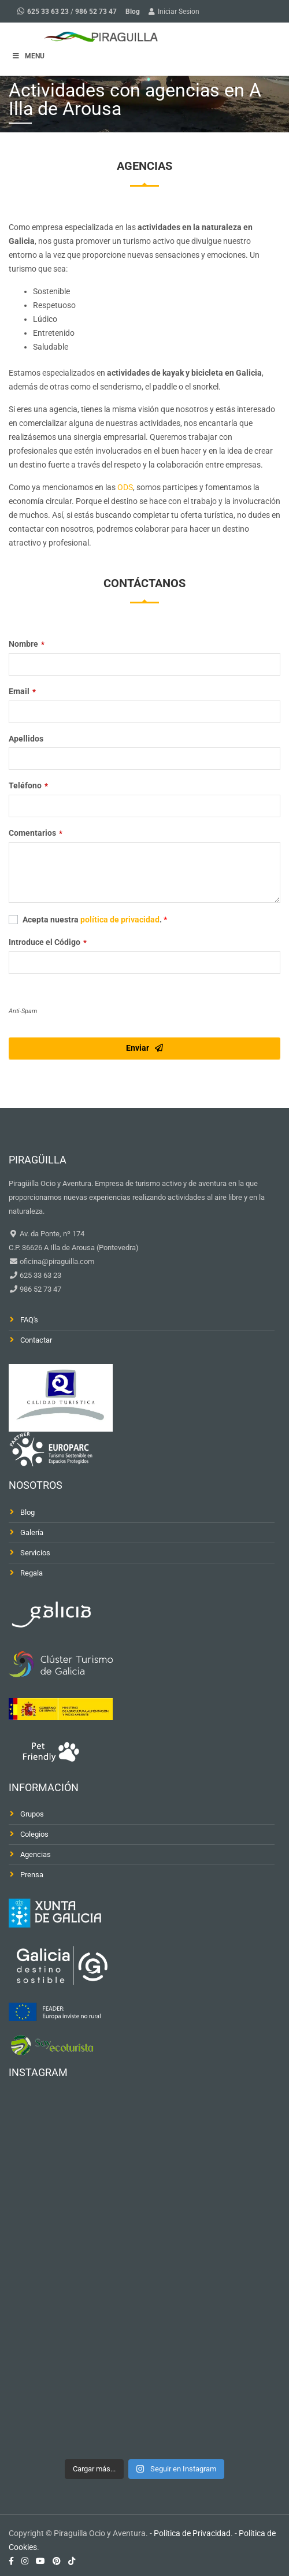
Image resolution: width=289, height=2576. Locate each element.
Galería (31, 1532)
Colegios (34, 1834)
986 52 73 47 (96, 12)
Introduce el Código (48, 942)
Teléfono (28, 785)
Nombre (27, 643)
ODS (125, 487)
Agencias (35, 1854)
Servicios (35, 1552)
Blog (132, 12)
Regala (31, 1573)
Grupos (32, 1814)
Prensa (31, 1874)
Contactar (36, 1340)
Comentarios (35, 832)
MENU (28, 56)
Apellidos (26, 738)
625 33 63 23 (48, 12)
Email (22, 691)
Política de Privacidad (192, 2533)
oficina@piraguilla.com (56, 1261)
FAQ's (29, 1319)
